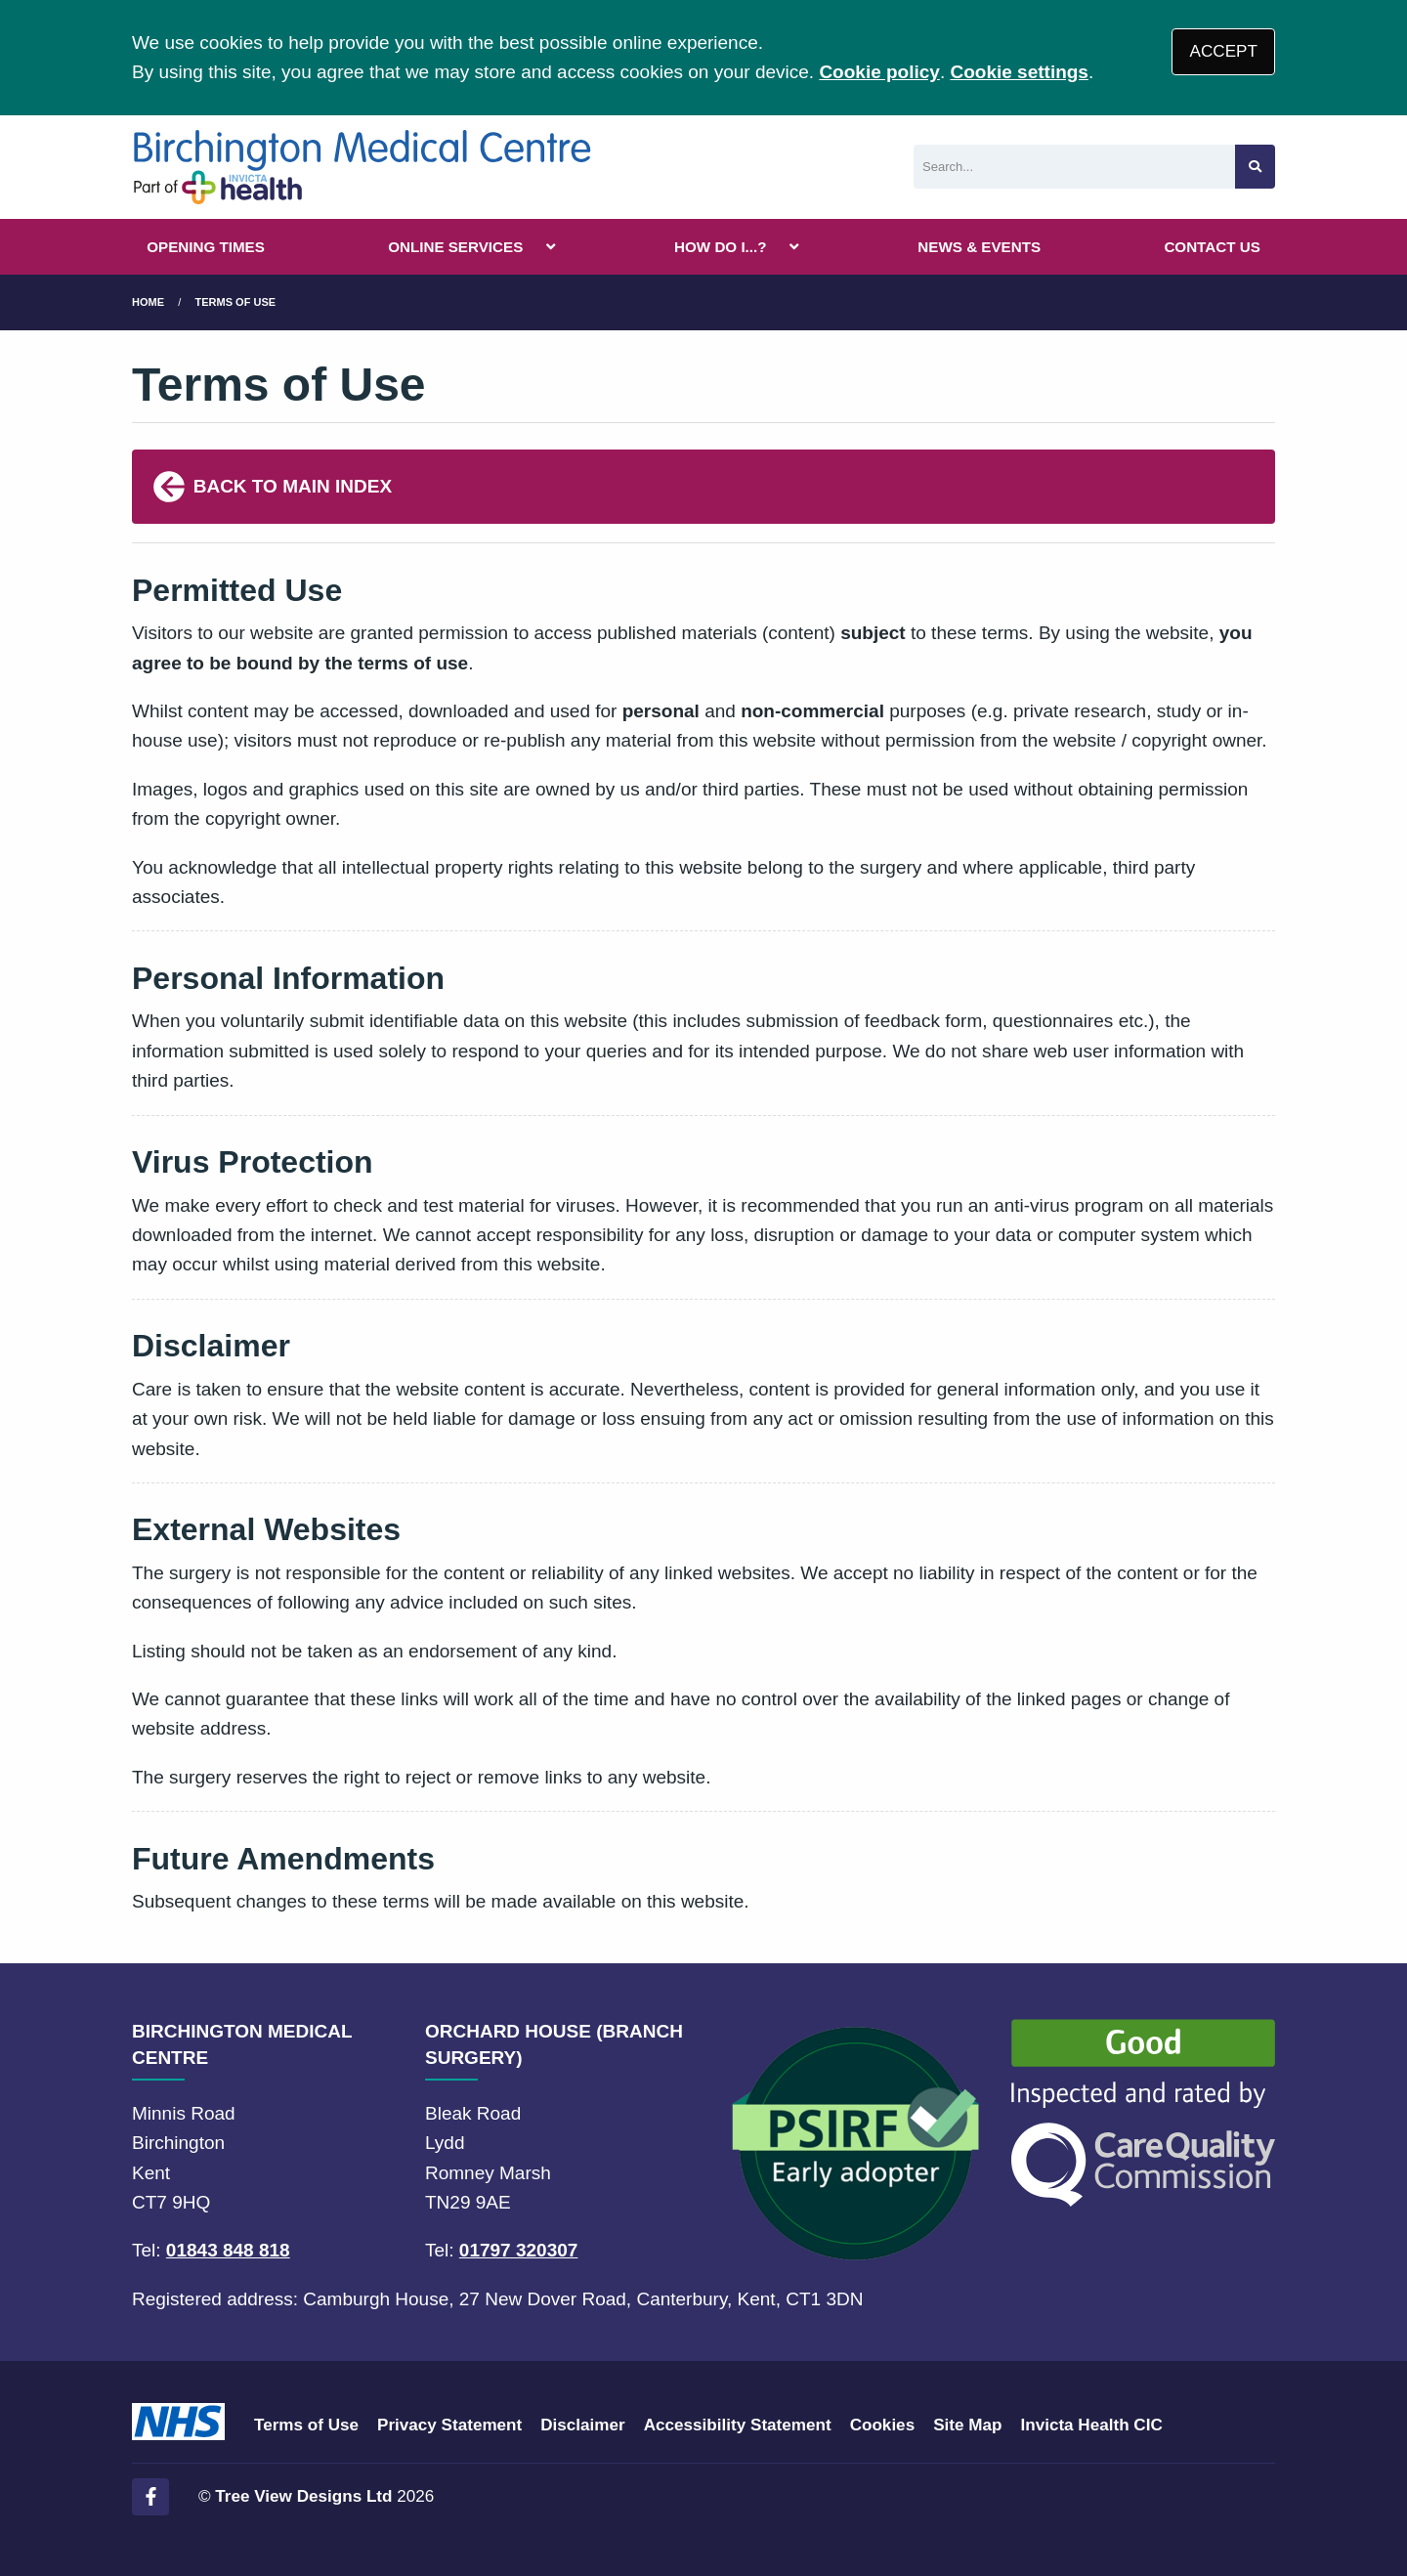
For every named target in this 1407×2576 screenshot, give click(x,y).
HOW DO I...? (720, 246)
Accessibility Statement (737, 2425)
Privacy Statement (449, 2425)
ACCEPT (1224, 51)
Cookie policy (879, 72)
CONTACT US (1211, 246)
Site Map (967, 2425)
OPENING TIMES (206, 246)
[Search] (1074, 167)
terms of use (236, 302)
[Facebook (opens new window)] (150, 2496)
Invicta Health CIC (1091, 2425)
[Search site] (1255, 167)
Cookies (883, 2425)
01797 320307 (518, 2250)
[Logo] (362, 167)
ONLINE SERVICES (455, 246)
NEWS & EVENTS (979, 246)
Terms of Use (306, 2425)
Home (148, 302)
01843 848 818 (228, 2250)
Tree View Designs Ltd (303, 2496)
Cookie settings (1018, 72)
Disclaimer (582, 2425)
